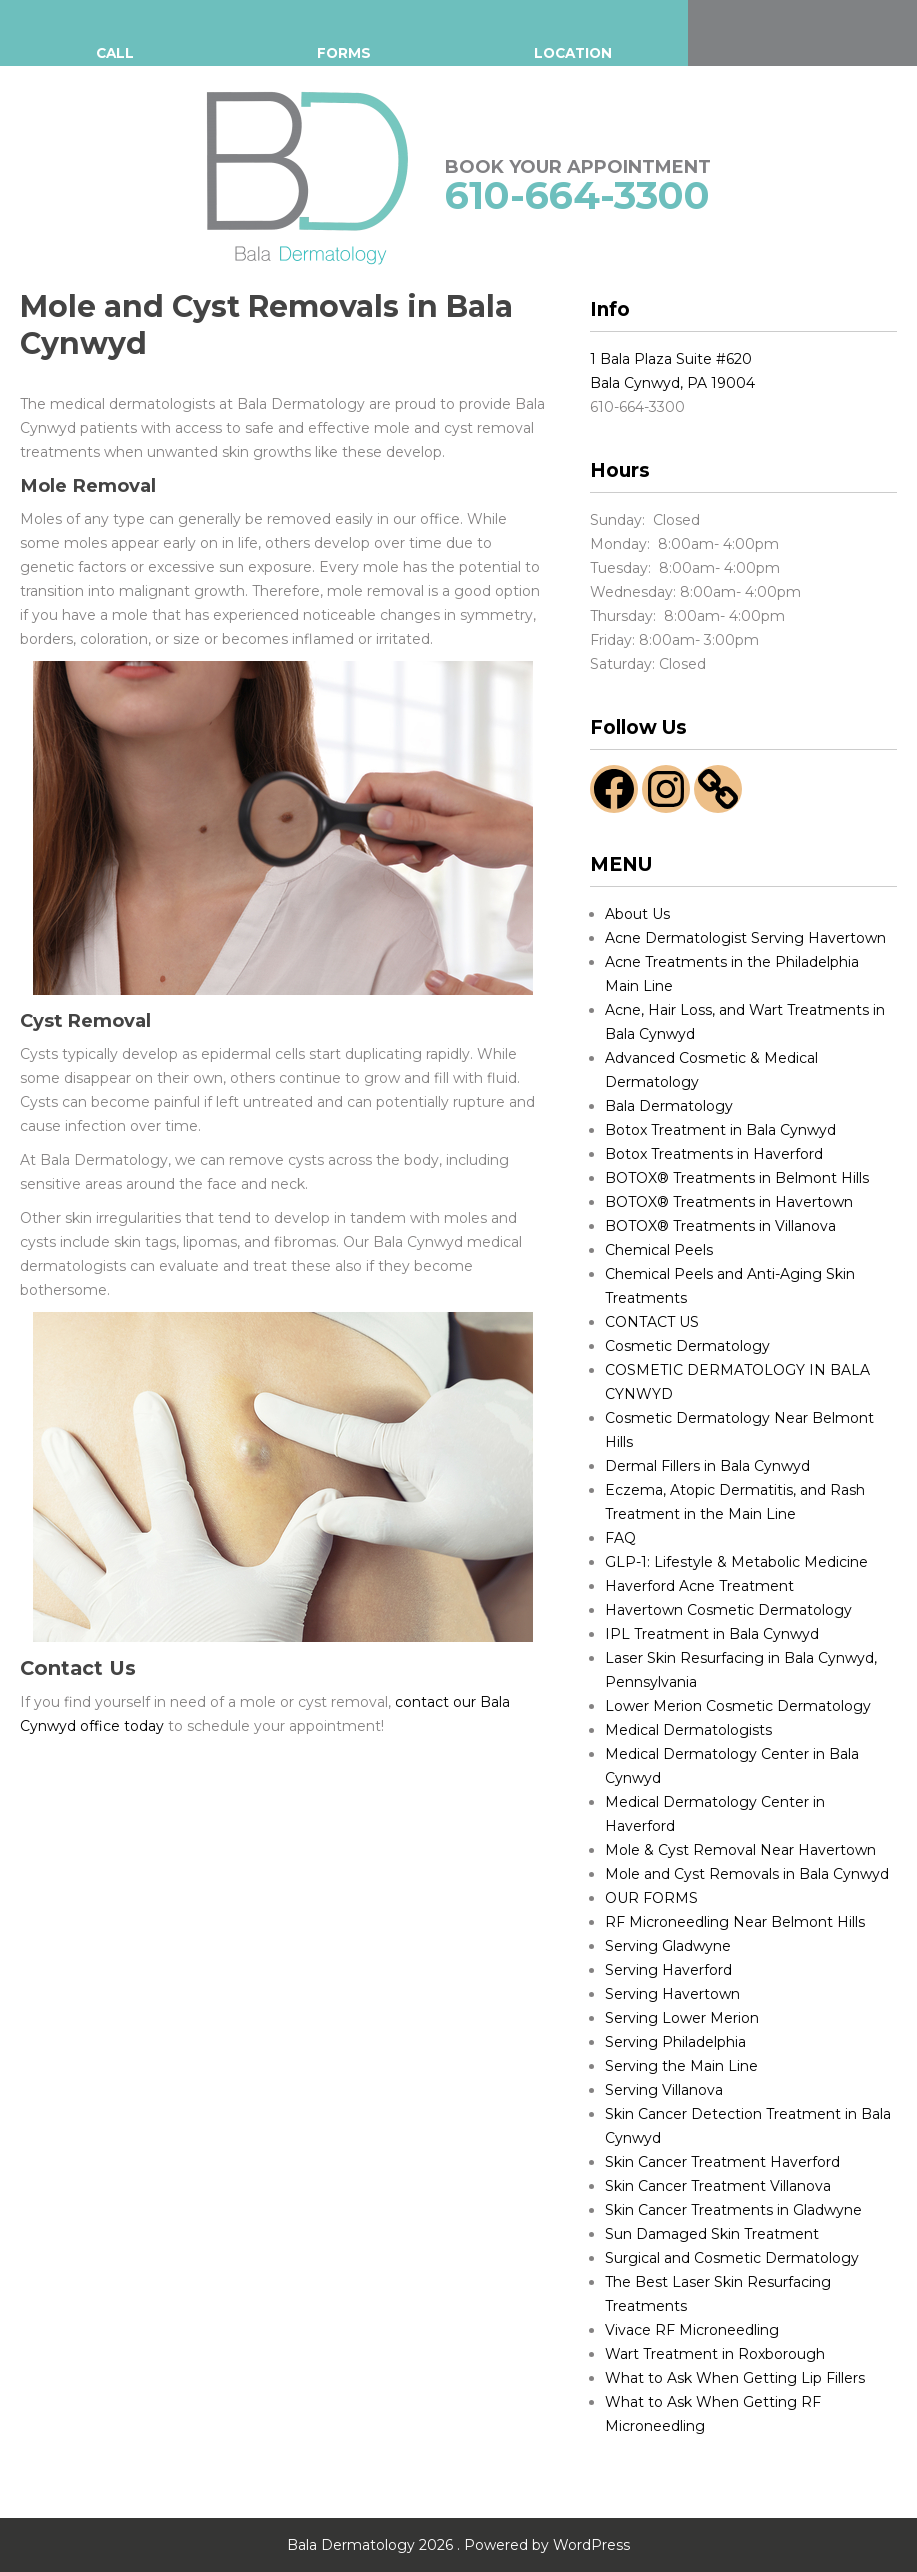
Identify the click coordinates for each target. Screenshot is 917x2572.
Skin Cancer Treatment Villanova (718, 2186)
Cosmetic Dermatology (687, 1346)
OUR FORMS (651, 1898)
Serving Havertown (672, 1994)
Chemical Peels (659, 1250)
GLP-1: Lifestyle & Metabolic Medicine (736, 1562)
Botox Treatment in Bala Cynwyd (720, 1130)
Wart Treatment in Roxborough (715, 2354)
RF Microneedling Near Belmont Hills (735, 1922)
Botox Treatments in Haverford (714, 1154)
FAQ (620, 1538)
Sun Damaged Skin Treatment (712, 2234)
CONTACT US (652, 1322)
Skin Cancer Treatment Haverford (722, 2162)
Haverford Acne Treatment (699, 1586)
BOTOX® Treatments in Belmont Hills (737, 1178)
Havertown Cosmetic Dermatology (728, 1610)
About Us (637, 914)
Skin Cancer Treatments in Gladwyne (733, 2210)
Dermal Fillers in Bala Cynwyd (707, 1466)
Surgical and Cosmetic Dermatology (732, 2258)
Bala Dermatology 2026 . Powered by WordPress (458, 2545)
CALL (115, 53)
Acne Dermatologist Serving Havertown (745, 938)
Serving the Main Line (681, 2066)
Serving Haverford (668, 1970)
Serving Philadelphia (675, 2042)
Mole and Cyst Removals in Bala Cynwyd (747, 1874)
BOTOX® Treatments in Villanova (720, 1226)
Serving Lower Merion (682, 2018)
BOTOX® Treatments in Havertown (729, 1202)
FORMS (343, 53)
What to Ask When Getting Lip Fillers (735, 2378)
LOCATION (573, 53)
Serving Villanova (664, 2090)
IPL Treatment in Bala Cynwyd (712, 1634)
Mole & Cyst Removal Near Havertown (740, 1850)
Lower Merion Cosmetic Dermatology (738, 1706)
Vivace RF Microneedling (692, 2330)
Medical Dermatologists (688, 1730)
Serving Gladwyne (668, 1946)
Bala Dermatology (669, 1106)
